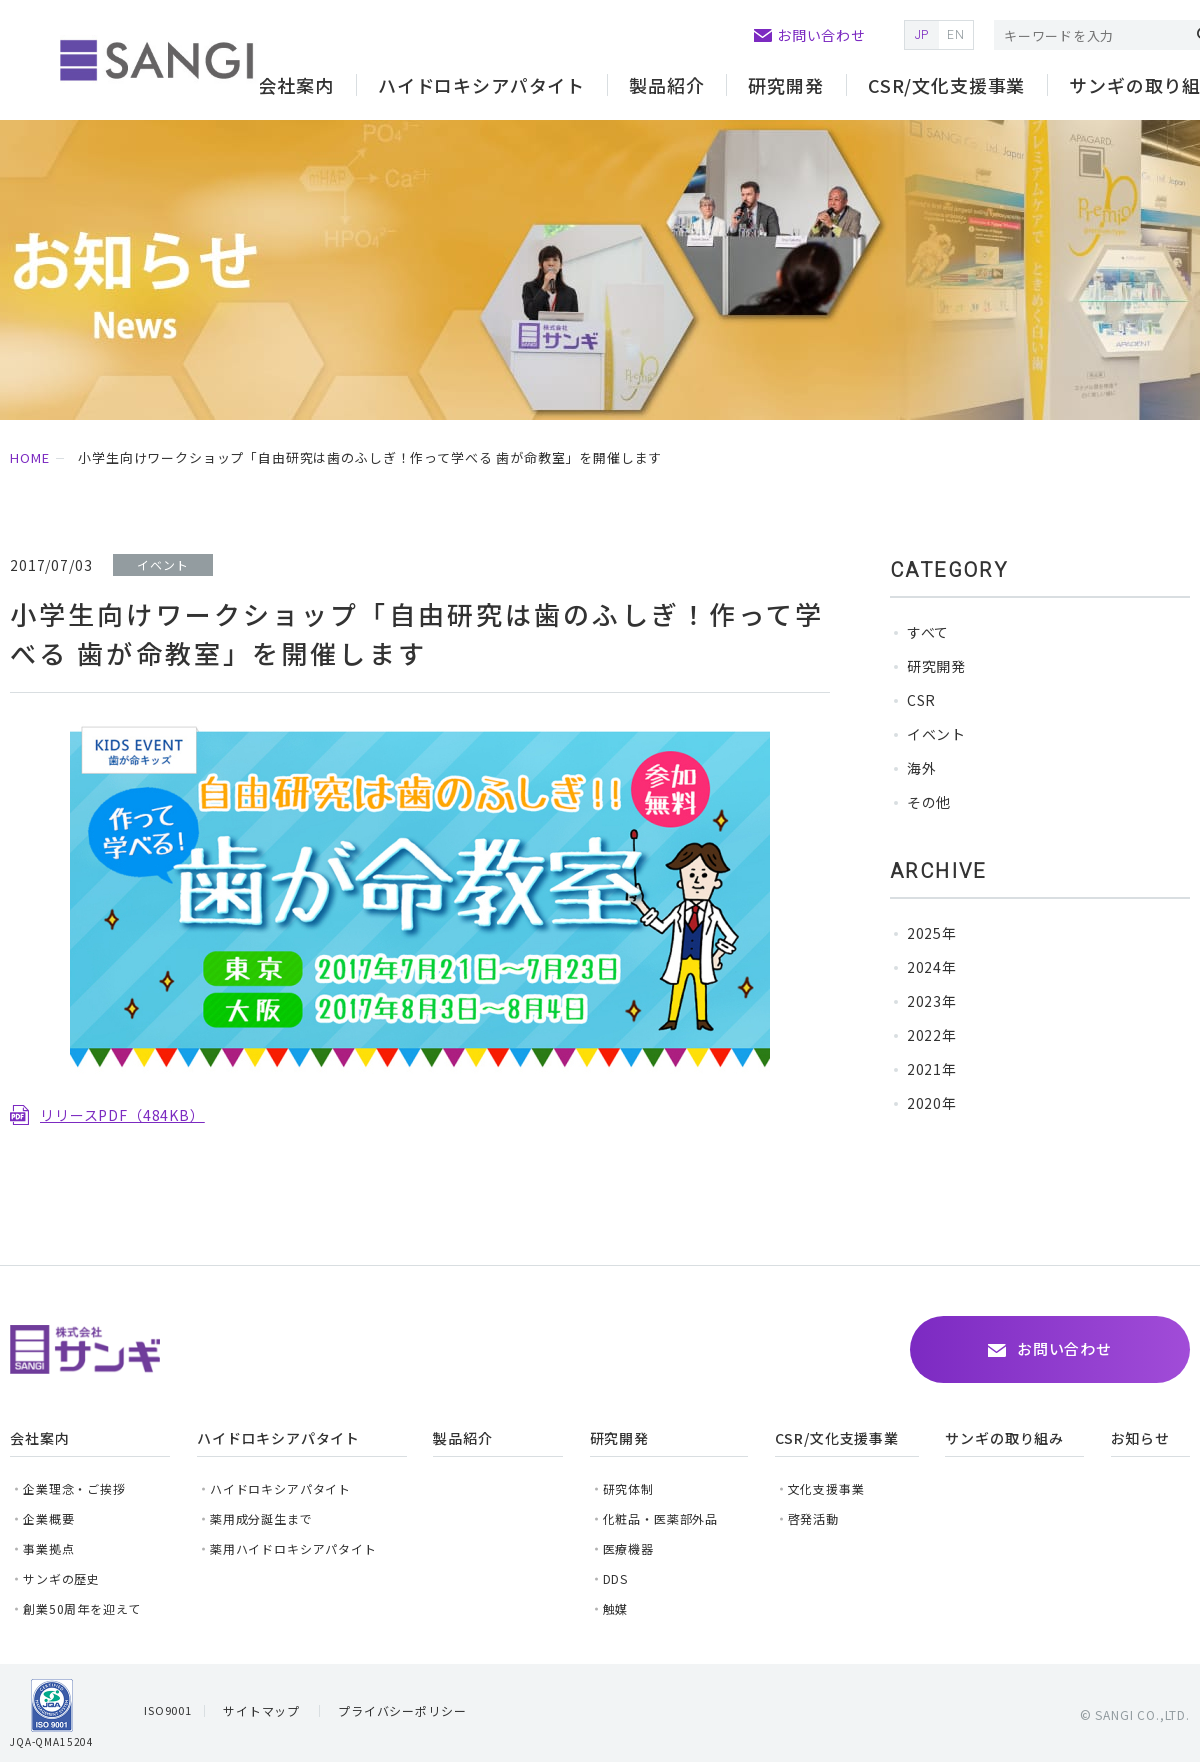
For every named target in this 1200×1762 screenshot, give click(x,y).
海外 (922, 768)
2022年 (932, 1035)
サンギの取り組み (1004, 1438)
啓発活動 (813, 1518)
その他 (929, 802)
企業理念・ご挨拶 (74, 1488)
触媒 (616, 1608)
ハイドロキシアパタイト (280, 1488)
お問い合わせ (821, 35)
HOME (29, 457)
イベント (936, 734)
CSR (922, 700)
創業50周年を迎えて (81, 1608)
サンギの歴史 (61, 1578)
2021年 (932, 1069)
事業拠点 (48, 1548)
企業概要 (48, 1518)
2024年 (932, 967)
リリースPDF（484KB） (122, 1115)
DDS (616, 1578)
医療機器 (628, 1548)
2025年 (932, 933)
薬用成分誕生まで (261, 1518)
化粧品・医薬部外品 (661, 1518)
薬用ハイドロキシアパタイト (293, 1548)
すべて (928, 632)
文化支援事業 (826, 1488)
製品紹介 (666, 85)
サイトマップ (261, 1710)
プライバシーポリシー (402, 1710)
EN (956, 35)
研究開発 (936, 666)
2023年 (932, 1001)
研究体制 (628, 1488)
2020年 (932, 1103)
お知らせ (1140, 1438)
